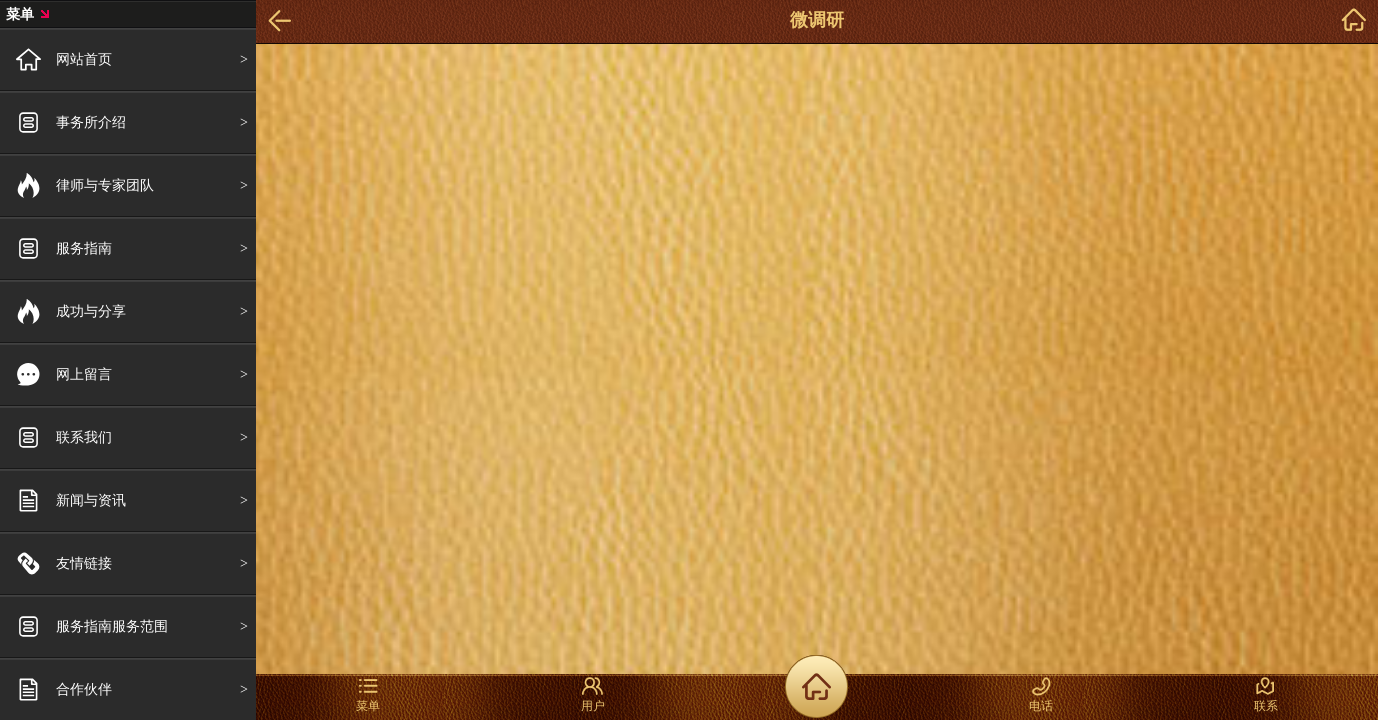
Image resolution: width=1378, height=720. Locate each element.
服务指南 (84, 248)
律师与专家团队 (105, 185)
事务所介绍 (91, 122)
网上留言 (84, 374)
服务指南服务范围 (112, 626)
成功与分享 (91, 311)
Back (280, 21)
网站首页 (84, 59)
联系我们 (84, 437)
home (1354, 21)
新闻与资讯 (91, 500)
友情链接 (84, 563)
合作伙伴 (84, 689)
